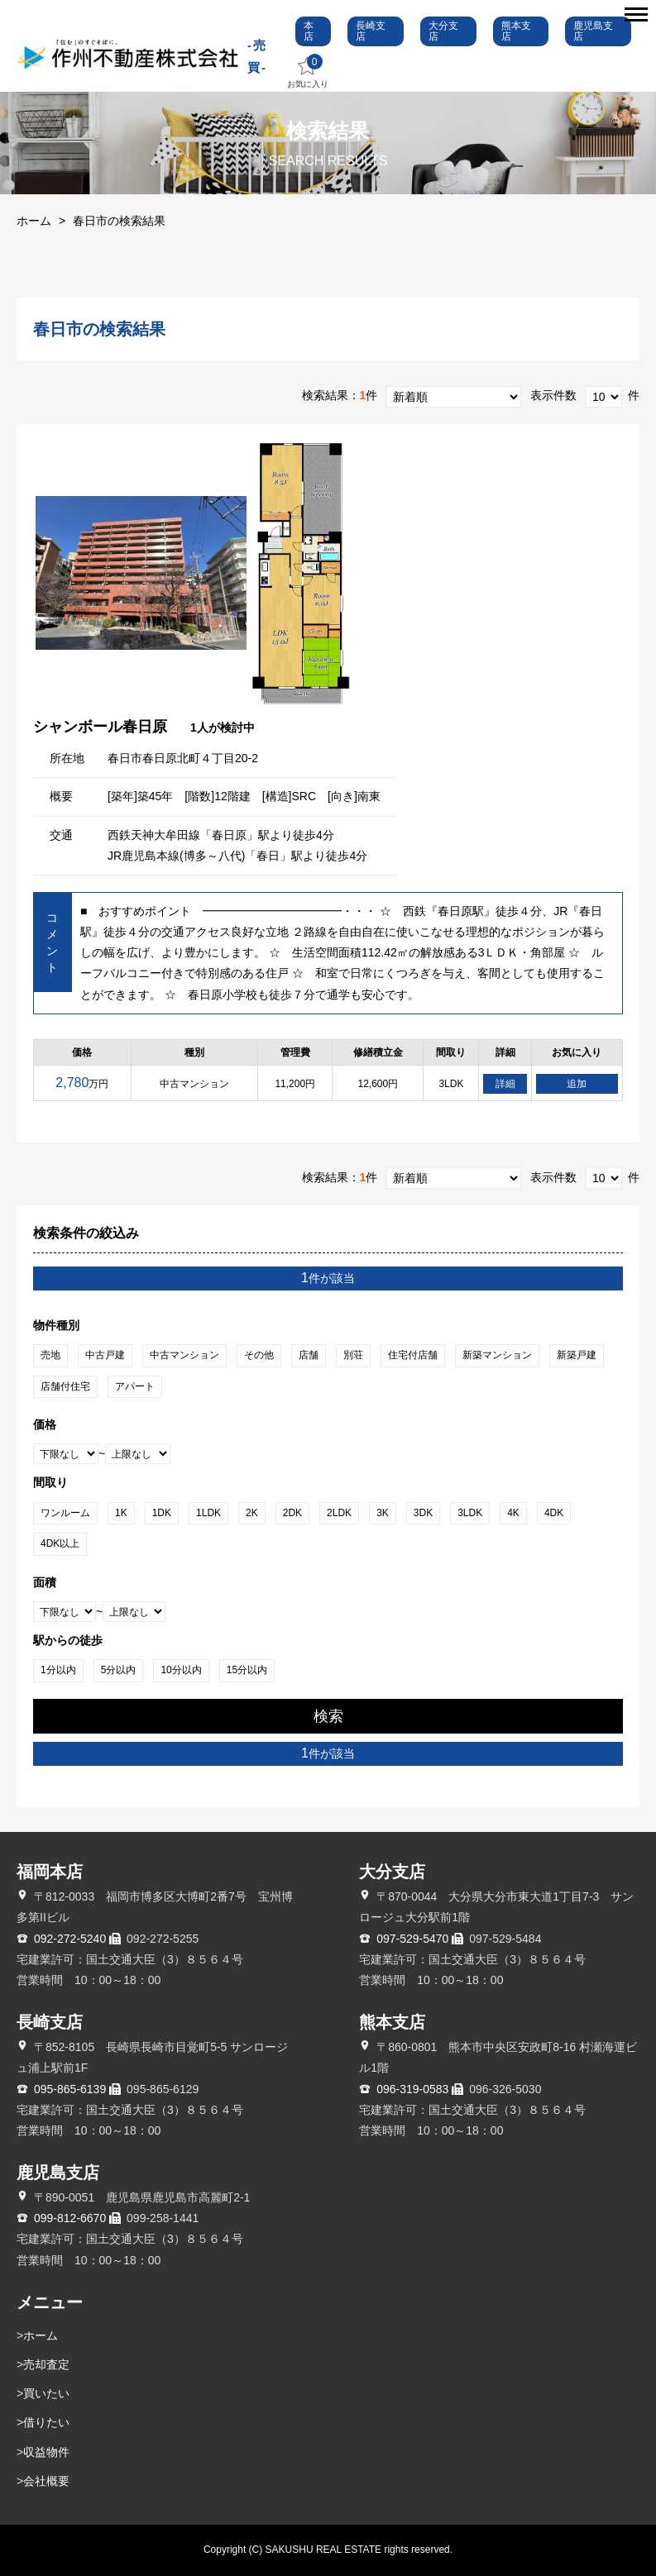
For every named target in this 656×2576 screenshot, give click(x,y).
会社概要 (46, 2481)
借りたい (46, 2422)
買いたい (46, 2393)
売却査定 (46, 2364)
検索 (328, 1716)
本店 (309, 31)
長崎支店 (370, 31)
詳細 (505, 1084)
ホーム (34, 220)
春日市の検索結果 (119, 220)
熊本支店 (516, 31)
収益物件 (46, 2452)
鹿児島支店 (593, 31)
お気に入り (307, 71)
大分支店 (443, 31)
